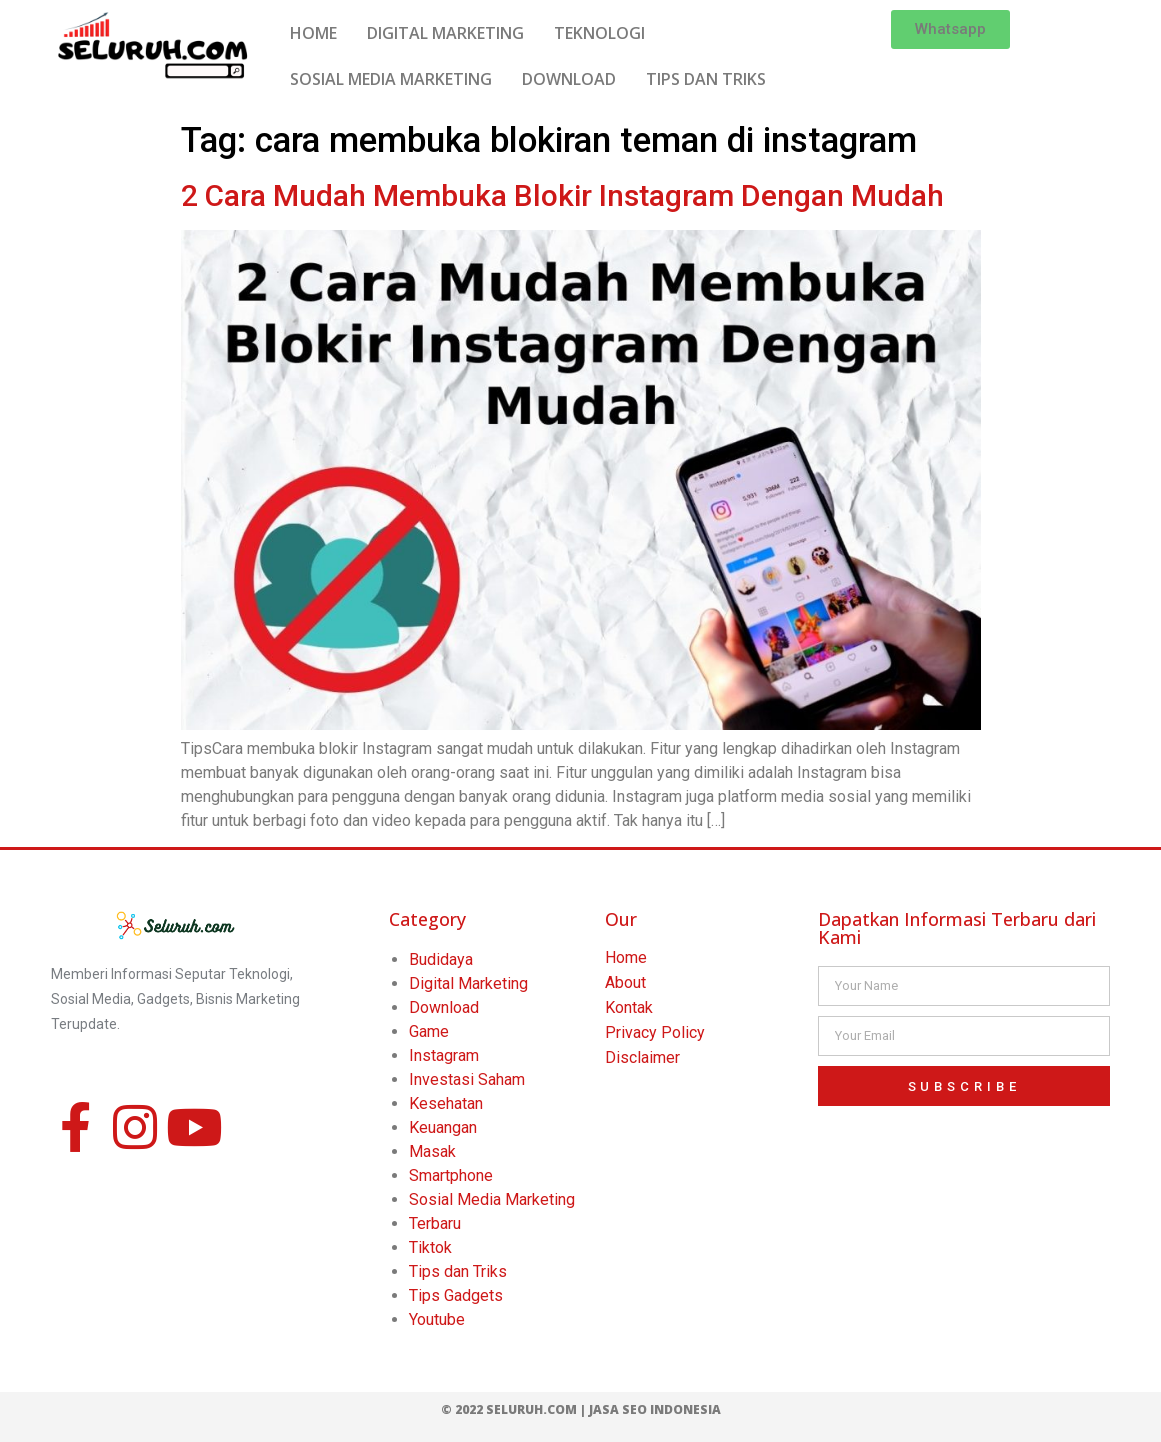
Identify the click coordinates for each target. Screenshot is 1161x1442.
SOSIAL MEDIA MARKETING (391, 79)
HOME (313, 33)
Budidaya (441, 959)
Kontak (629, 1007)
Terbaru (435, 1223)
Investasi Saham (467, 1079)
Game (429, 1031)
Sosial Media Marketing (492, 1199)
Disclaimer (642, 1057)
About (625, 982)
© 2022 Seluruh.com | (515, 1409)
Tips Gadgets (456, 1295)
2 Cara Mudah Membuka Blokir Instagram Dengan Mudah (562, 195)
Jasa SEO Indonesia (655, 1409)
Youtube (437, 1319)
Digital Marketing (468, 983)
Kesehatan (446, 1103)
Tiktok (430, 1247)
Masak (432, 1151)
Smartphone (451, 1175)
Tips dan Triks (458, 1271)
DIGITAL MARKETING (445, 33)
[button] (950, 29)
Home (626, 957)
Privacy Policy (655, 1032)
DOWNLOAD (569, 79)
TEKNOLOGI (599, 33)
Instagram (444, 1055)
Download (444, 1007)
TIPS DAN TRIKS (706, 79)
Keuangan (443, 1127)
